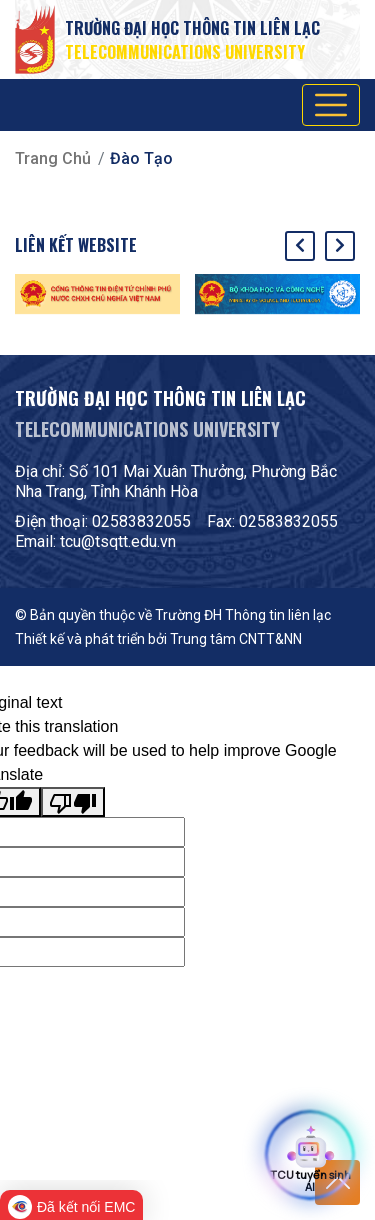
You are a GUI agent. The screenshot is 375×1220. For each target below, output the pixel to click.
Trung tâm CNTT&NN (236, 639)
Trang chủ (53, 158)
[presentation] (300, 246)
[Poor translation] (73, 802)
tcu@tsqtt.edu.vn (118, 541)
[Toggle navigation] (331, 105)
